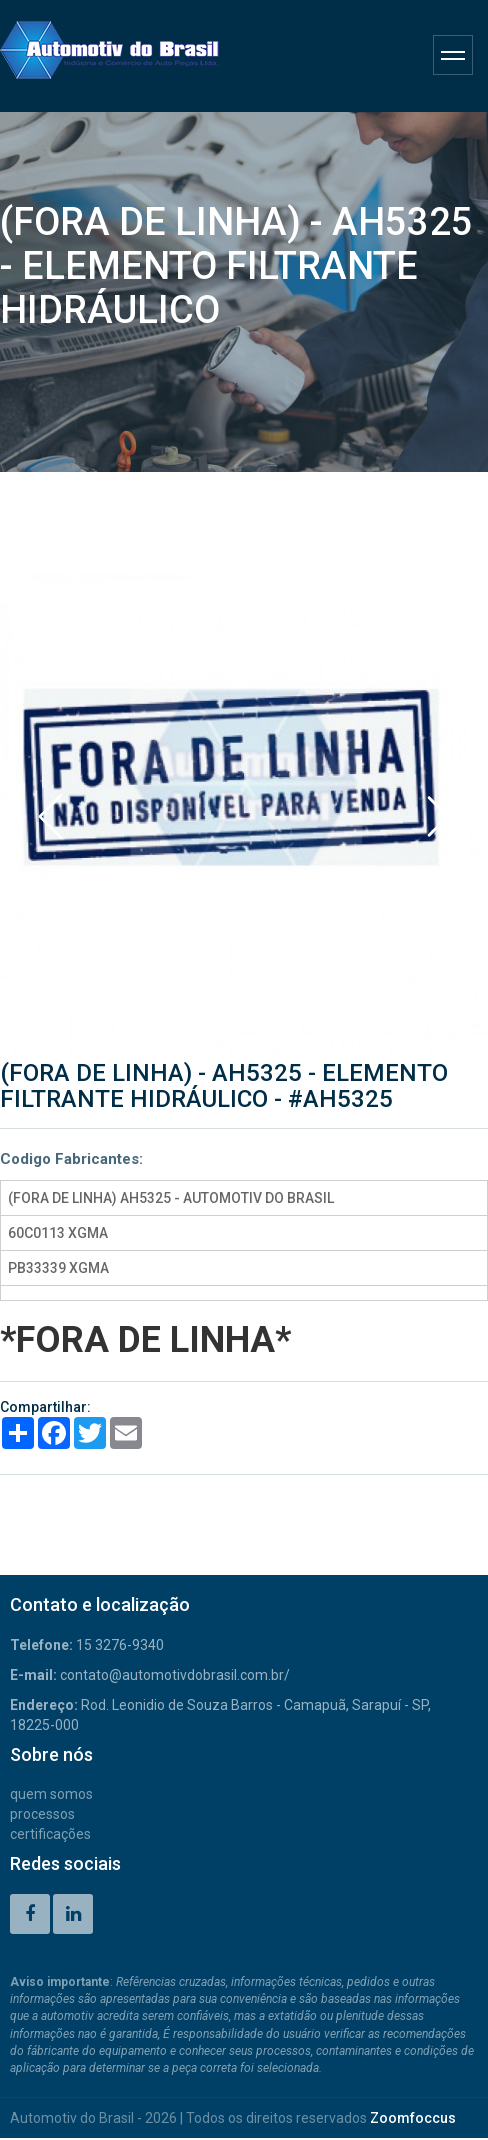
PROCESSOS (42, 1814)
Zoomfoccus (413, 2118)
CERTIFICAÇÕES (50, 1834)
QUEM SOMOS (51, 1794)
